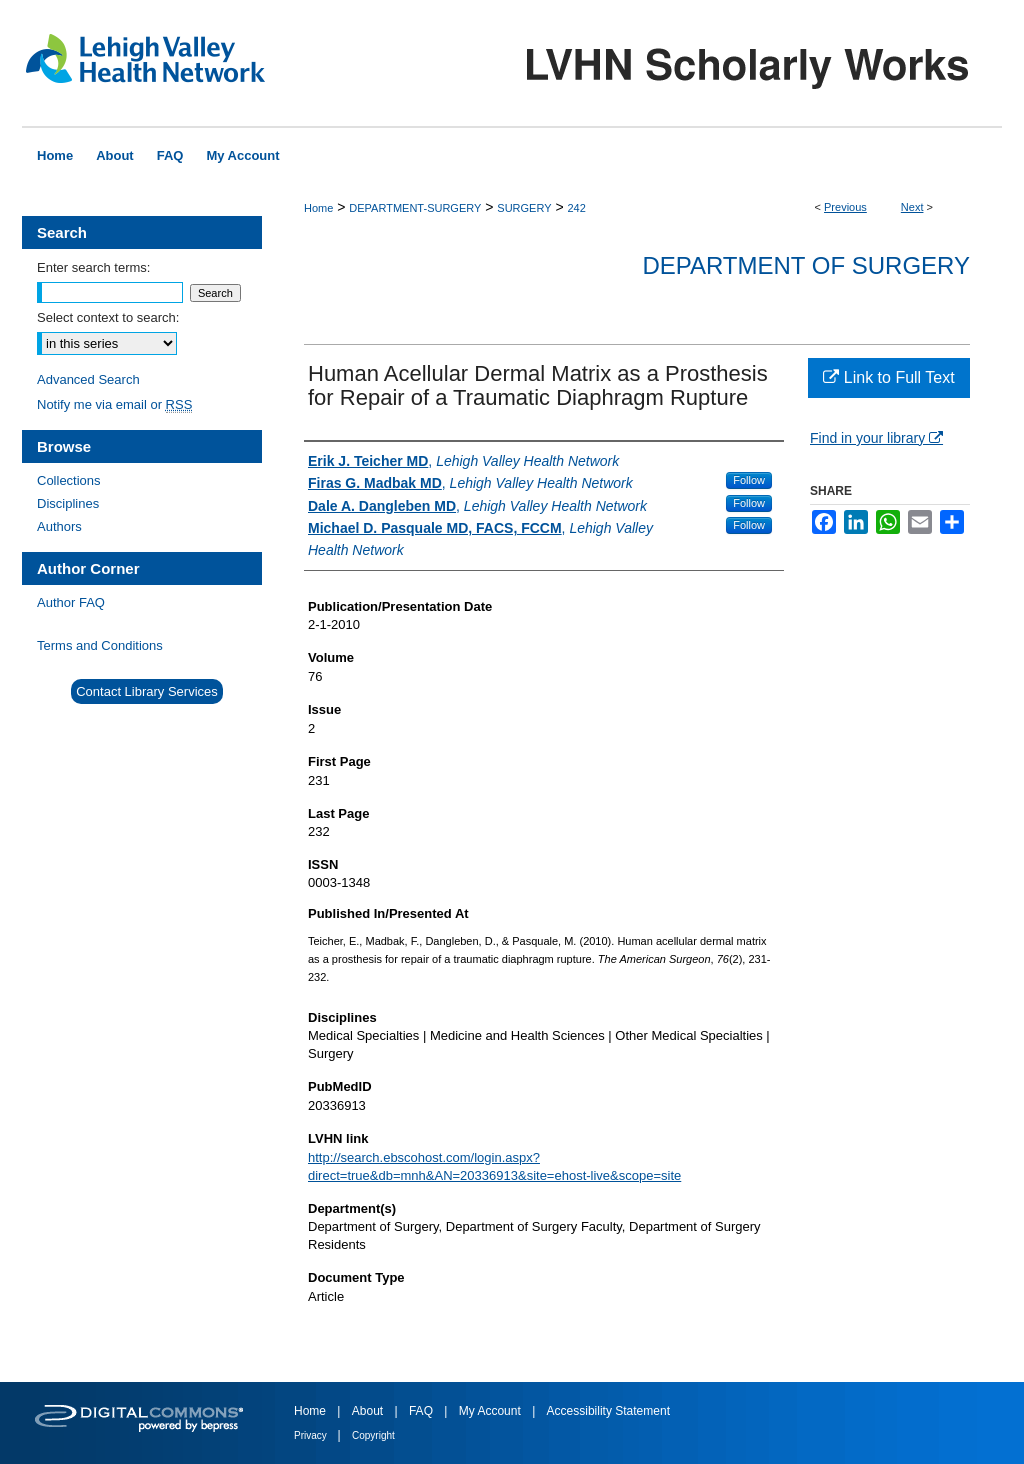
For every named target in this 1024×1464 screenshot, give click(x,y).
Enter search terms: (93, 267)
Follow (749, 480)
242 (576, 208)
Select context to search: (108, 317)
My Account (491, 1411)
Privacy (312, 1435)
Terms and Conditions (100, 645)
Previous (845, 207)
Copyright (373, 1435)
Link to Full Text (888, 377)
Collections (69, 480)
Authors (59, 526)
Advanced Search (88, 379)
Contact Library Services (147, 691)
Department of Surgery (806, 265)
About (369, 1411)
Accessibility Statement (608, 1411)
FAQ (422, 1411)
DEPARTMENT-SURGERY (415, 208)
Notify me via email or (114, 404)
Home (318, 208)
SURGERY (524, 208)
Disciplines (68, 503)
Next (912, 207)
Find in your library (876, 438)
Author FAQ (71, 602)
